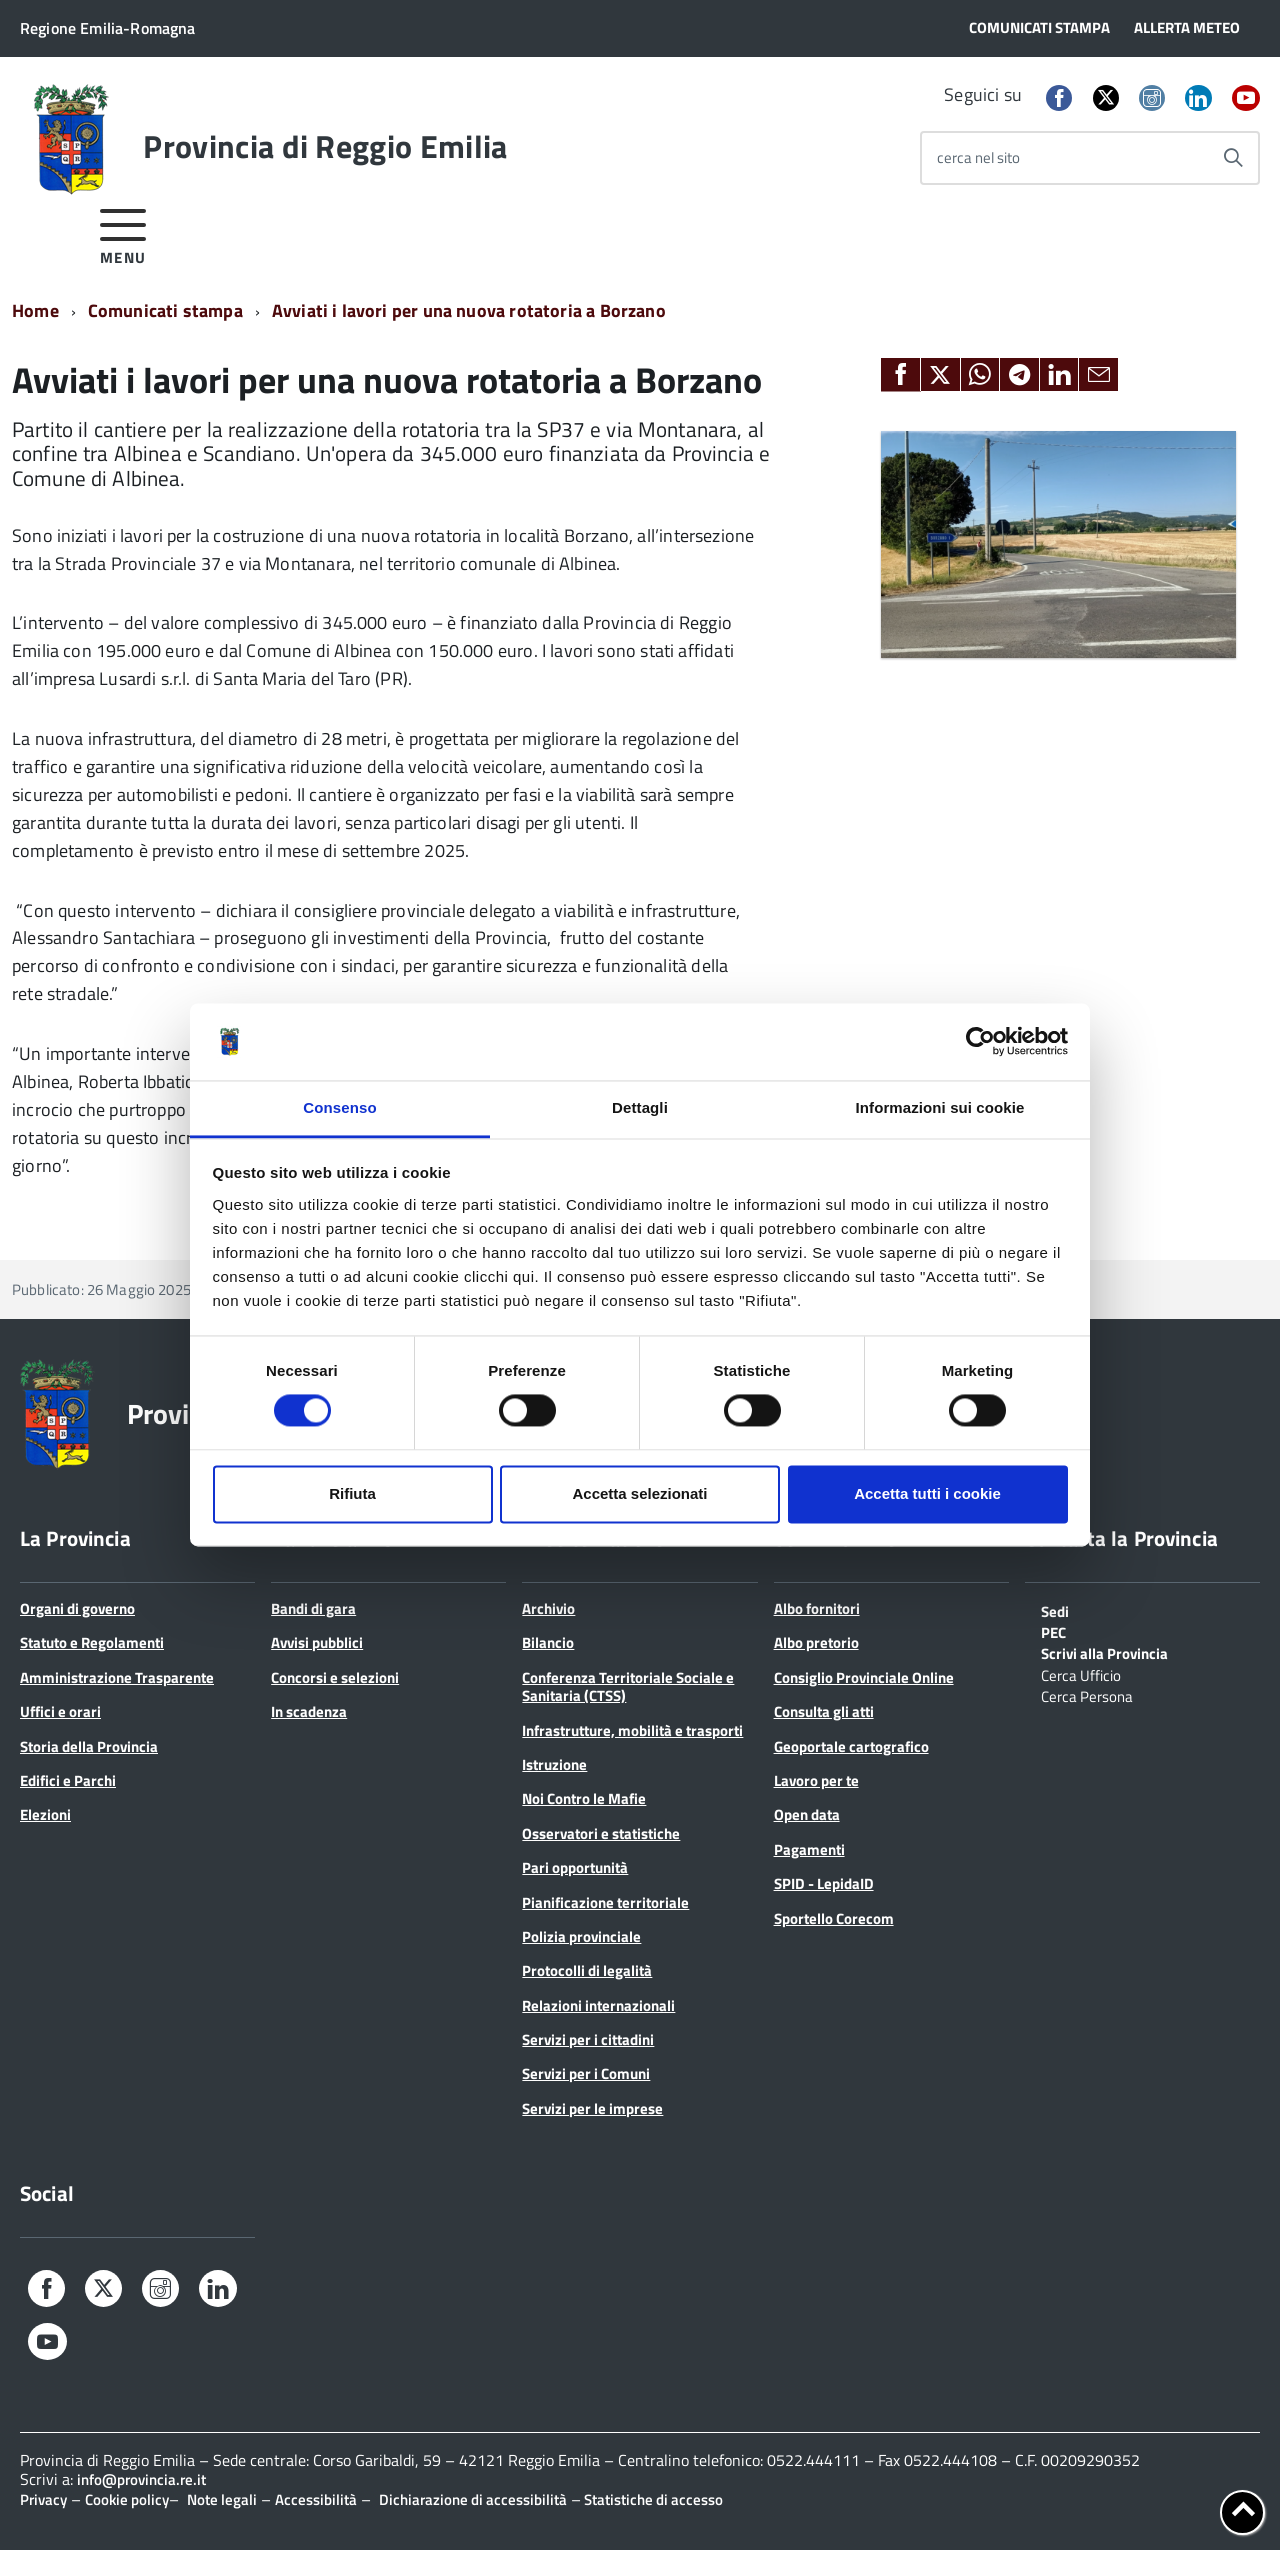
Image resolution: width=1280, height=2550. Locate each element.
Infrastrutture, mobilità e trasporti (632, 1730)
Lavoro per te (816, 1780)
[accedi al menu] (123, 233)
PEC (1053, 1631)
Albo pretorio (816, 1642)
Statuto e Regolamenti (92, 1642)
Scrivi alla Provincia (1104, 1652)
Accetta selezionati (639, 1493)
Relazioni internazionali (598, 2005)
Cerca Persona (1087, 1695)
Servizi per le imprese (592, 2108)
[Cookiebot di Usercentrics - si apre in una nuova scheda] (980, 1042)
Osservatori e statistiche (601, 1833)
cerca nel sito (978, 157)
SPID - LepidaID (824, 1883)
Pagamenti (809, 1849)
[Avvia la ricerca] (1233, 158)
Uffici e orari (60, 1711)
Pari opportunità (575, 1867)
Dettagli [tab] (640, 1107)
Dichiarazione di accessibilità (473, 2499)
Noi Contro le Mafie (584, 1798)
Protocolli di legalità (587, 1970)
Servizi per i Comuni (586, 2073)
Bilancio (548, 1642)
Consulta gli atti (824, 1711)
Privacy (43, 2499)
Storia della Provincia (89, 1746)
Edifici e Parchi (68, 1780)
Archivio (548, 1608)
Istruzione (554, 1764)
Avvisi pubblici (317, 1642)
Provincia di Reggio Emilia (325, 146)
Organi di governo (77, 1608)
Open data (807, 1814)
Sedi (1055, 1610)
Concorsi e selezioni (335, 1677)
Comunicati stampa (165, 310)
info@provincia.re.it (141, 2479)
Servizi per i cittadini (588, 2039)
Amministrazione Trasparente (117, 1677)
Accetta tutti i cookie (927, 1493)
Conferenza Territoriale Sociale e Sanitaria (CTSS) (628, 1686)
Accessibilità (316, 2499)
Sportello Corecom (834, 1918)
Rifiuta (352, 1493)
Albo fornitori (817, 1608)
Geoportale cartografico (851, 1746)
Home (35, 310)
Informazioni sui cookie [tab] (940, 1107)
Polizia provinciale (581, 1936)
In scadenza (309, 1711)
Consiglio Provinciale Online (864, 1677)
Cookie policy (127, 2499)
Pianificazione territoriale (605, 1902)
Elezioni (45, 1814)
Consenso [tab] (339, 1107)
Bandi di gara (313, 1608)
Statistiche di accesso (652, 2499)
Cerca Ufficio (1081, 1674)
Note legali (222, 2499)
